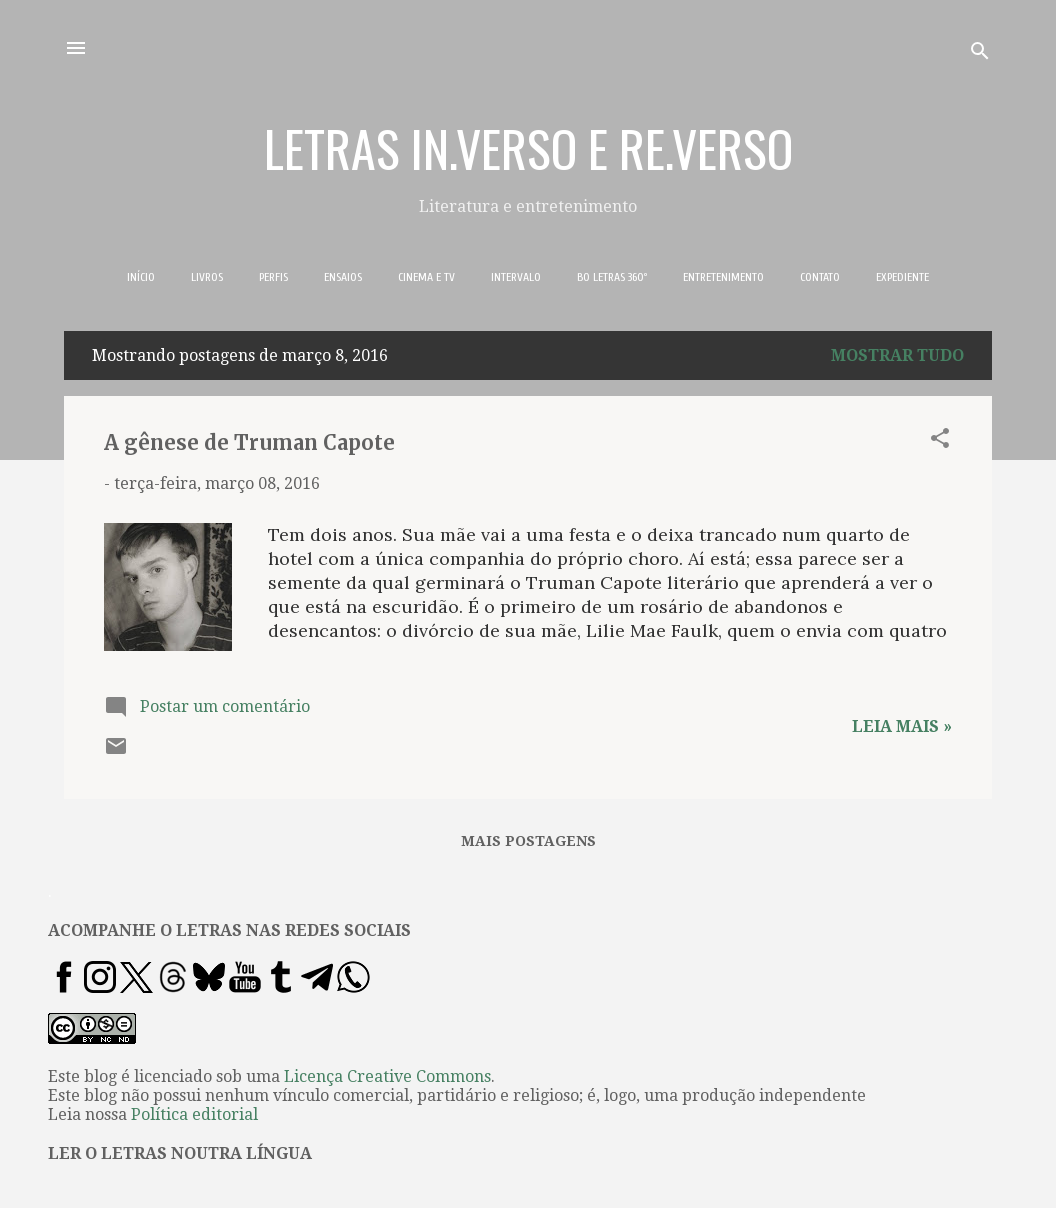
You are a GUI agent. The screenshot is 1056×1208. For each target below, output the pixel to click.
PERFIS (273, 277)
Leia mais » (902, 726)
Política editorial (194, 1114)
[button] (940, 441)
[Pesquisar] (980, 54)
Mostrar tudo (897, 355)
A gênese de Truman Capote (249, 442)
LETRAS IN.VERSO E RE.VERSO (528, 147)
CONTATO (820, 277)
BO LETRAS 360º (612, 277)
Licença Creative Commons (387, 1076)
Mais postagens (528, 841)
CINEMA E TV (426, 277)
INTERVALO (516, 277)
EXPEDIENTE (902, 277)
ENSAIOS (343, 277)
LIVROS (207, 277)
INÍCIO (141, 277)
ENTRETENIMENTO (723, 277)
